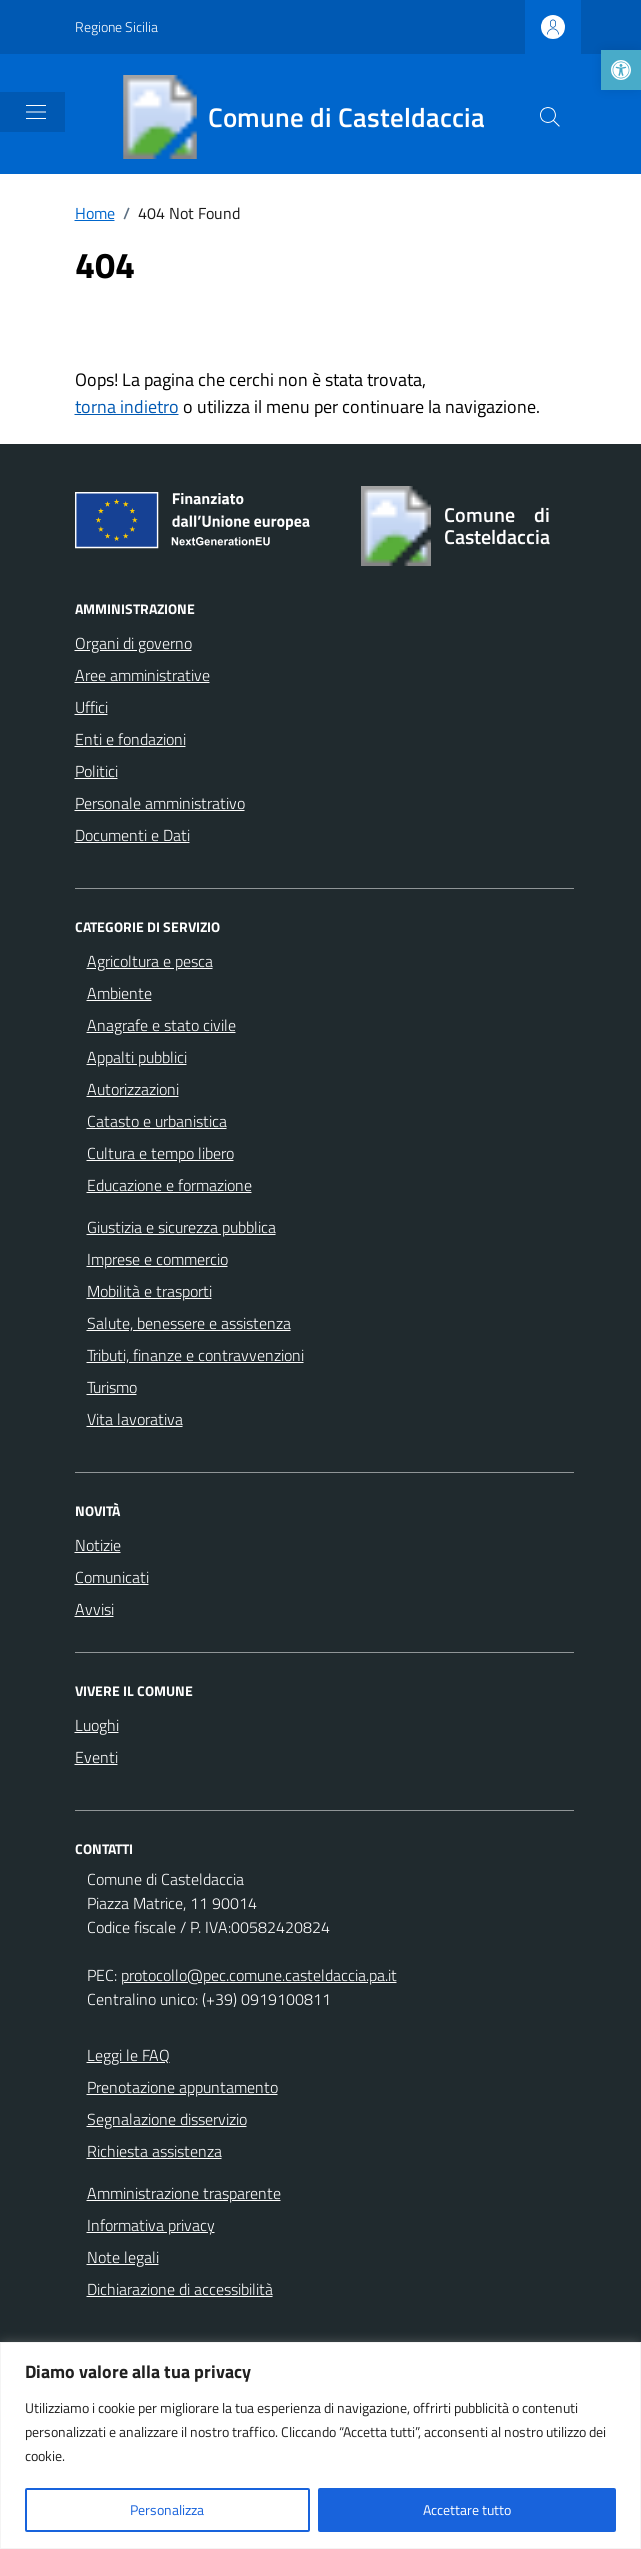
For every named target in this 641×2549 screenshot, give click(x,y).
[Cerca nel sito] (550, 117)
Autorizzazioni (133, 1089)
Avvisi (94, 1609)
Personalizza (167, 2509)
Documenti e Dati (132, 835)
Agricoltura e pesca (150, 961)
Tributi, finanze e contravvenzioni (195, 1355)
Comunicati (112, 1577)
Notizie (98, 1545)
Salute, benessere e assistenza (189, 1323)
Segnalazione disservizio (167, 2119)
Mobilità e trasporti (149, 1291)
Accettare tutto (467, 2509)
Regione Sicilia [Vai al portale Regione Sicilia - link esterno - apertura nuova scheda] (116, 26)
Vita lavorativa (135, 1419)
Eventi (96, 1757)
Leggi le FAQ (128, 2055)
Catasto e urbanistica (157, 1121)
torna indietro (127, 406)
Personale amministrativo (160, 803)
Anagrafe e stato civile (161, 1025)
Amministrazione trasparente (184, 2193)
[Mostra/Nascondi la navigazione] (36, 112)
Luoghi (97, 1725)
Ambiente (119, 993)
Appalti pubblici (137, 1057)
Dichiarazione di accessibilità (180, 2289)
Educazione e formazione (169, 1185)
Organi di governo (133, 643)
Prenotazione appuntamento (182, 2087)
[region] (320, 2445)
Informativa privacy (151, 2225)
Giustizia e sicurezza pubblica (181, 1227)
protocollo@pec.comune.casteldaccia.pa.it (259, 1975)
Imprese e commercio (157, 1259)
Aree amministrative (142, 675)
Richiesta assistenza (154, 2151)
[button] (621, 70)
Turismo (112, 1387)
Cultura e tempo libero (160, 1153)
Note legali (123, 2257)
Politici (96, 771)
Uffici (91, 707)
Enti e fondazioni (130, 739)
